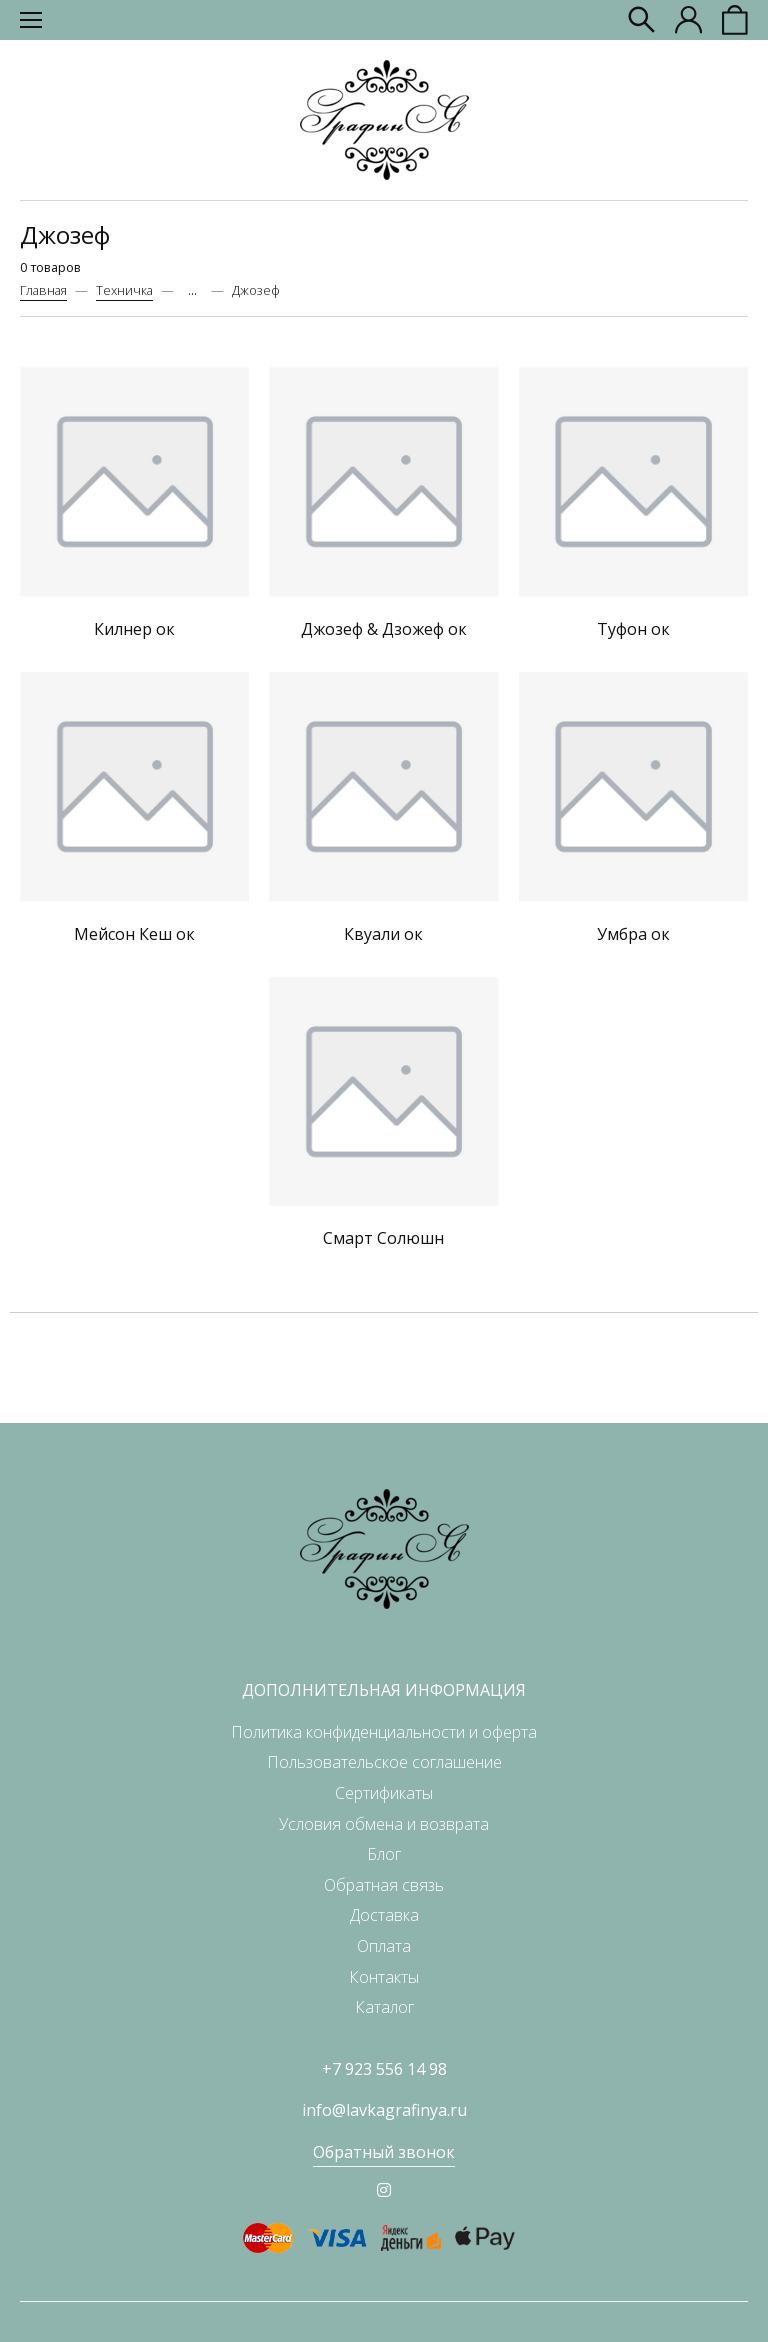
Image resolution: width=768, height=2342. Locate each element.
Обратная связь (384, 1885)
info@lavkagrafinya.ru (384, 2110)
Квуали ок (383, 934)
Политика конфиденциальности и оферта (384, 1732)
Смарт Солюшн (383, 1238)
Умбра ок (633, 934)
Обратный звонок (384, 2152)
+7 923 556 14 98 (384, 2069)
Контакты (384, 1977)
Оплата (384, 1946)
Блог (384, 1854)
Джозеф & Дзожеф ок (384, 629)
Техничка (124, 290)
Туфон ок (633, 629)
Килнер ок (134, 629)
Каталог (384, 2007)
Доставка (384, 1915)
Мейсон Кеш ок (134, 934)
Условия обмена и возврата (384, 1824)
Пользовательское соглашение (384, 1762)
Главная (43, 290)
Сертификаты (384, 1793)
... (192, 290)
